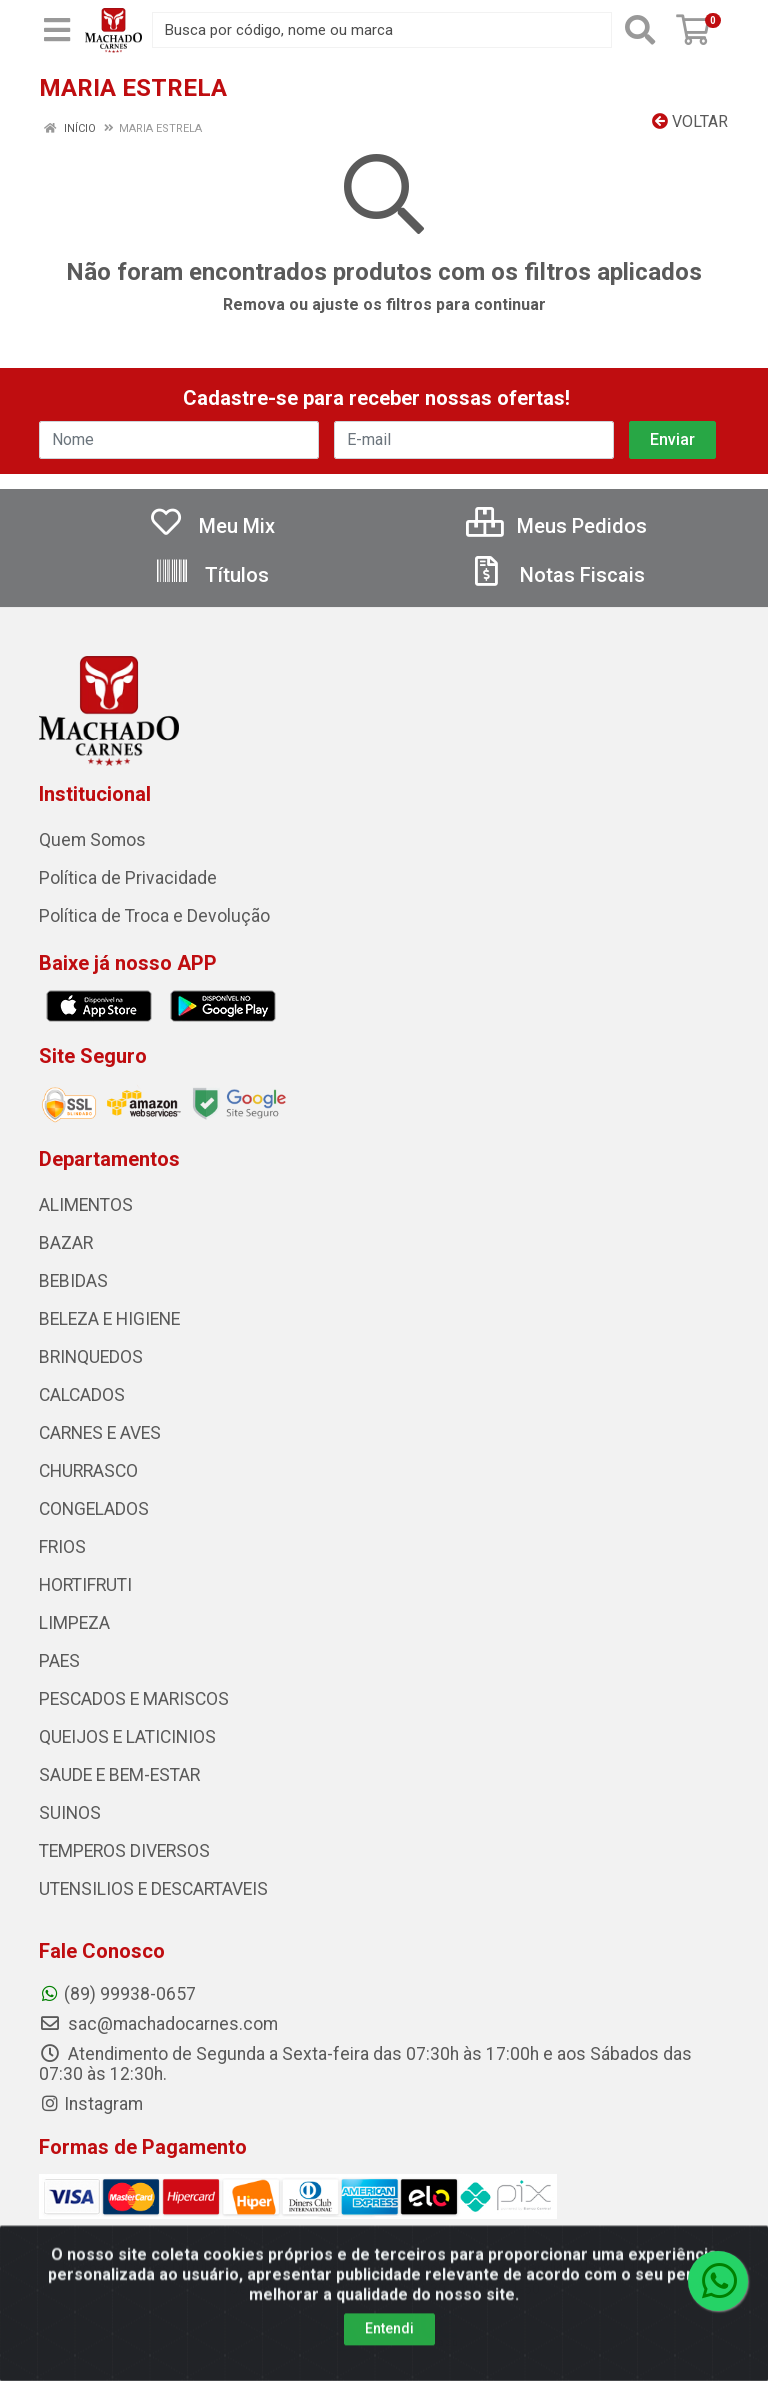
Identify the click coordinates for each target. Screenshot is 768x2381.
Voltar (690, 121)
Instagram (91, 2104)
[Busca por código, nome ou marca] (382, 30)
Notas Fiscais (557, 575)
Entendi (389, 2357)
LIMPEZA (74, 1623)
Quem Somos (92, 840)
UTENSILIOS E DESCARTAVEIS (153, 1889)
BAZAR (66, 1243)
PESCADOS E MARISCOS (134, 1699)
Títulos (211, 575)
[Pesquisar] (640, 30)
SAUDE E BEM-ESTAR (119, 1775)
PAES (59, 1661)
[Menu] (57, 30)
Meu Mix (211, 526)
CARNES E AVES (100, 1433)
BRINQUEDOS (91, 1357)
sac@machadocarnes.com (158, 2024)
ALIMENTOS (86, 1205)
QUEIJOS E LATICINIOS (127, 1737)
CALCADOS (82, 1395)
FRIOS (62, 1547)
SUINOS (70, 1813)
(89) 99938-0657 (117, 1994)
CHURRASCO (88, 1471)
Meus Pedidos (556, 526)
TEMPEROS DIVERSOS (124, 1851)
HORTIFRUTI (85, 1585)
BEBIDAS (73, 1281)
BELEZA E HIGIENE (109, 1319)
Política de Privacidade (128, 878)
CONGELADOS (94, 1509)
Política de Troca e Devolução (154, 916)
